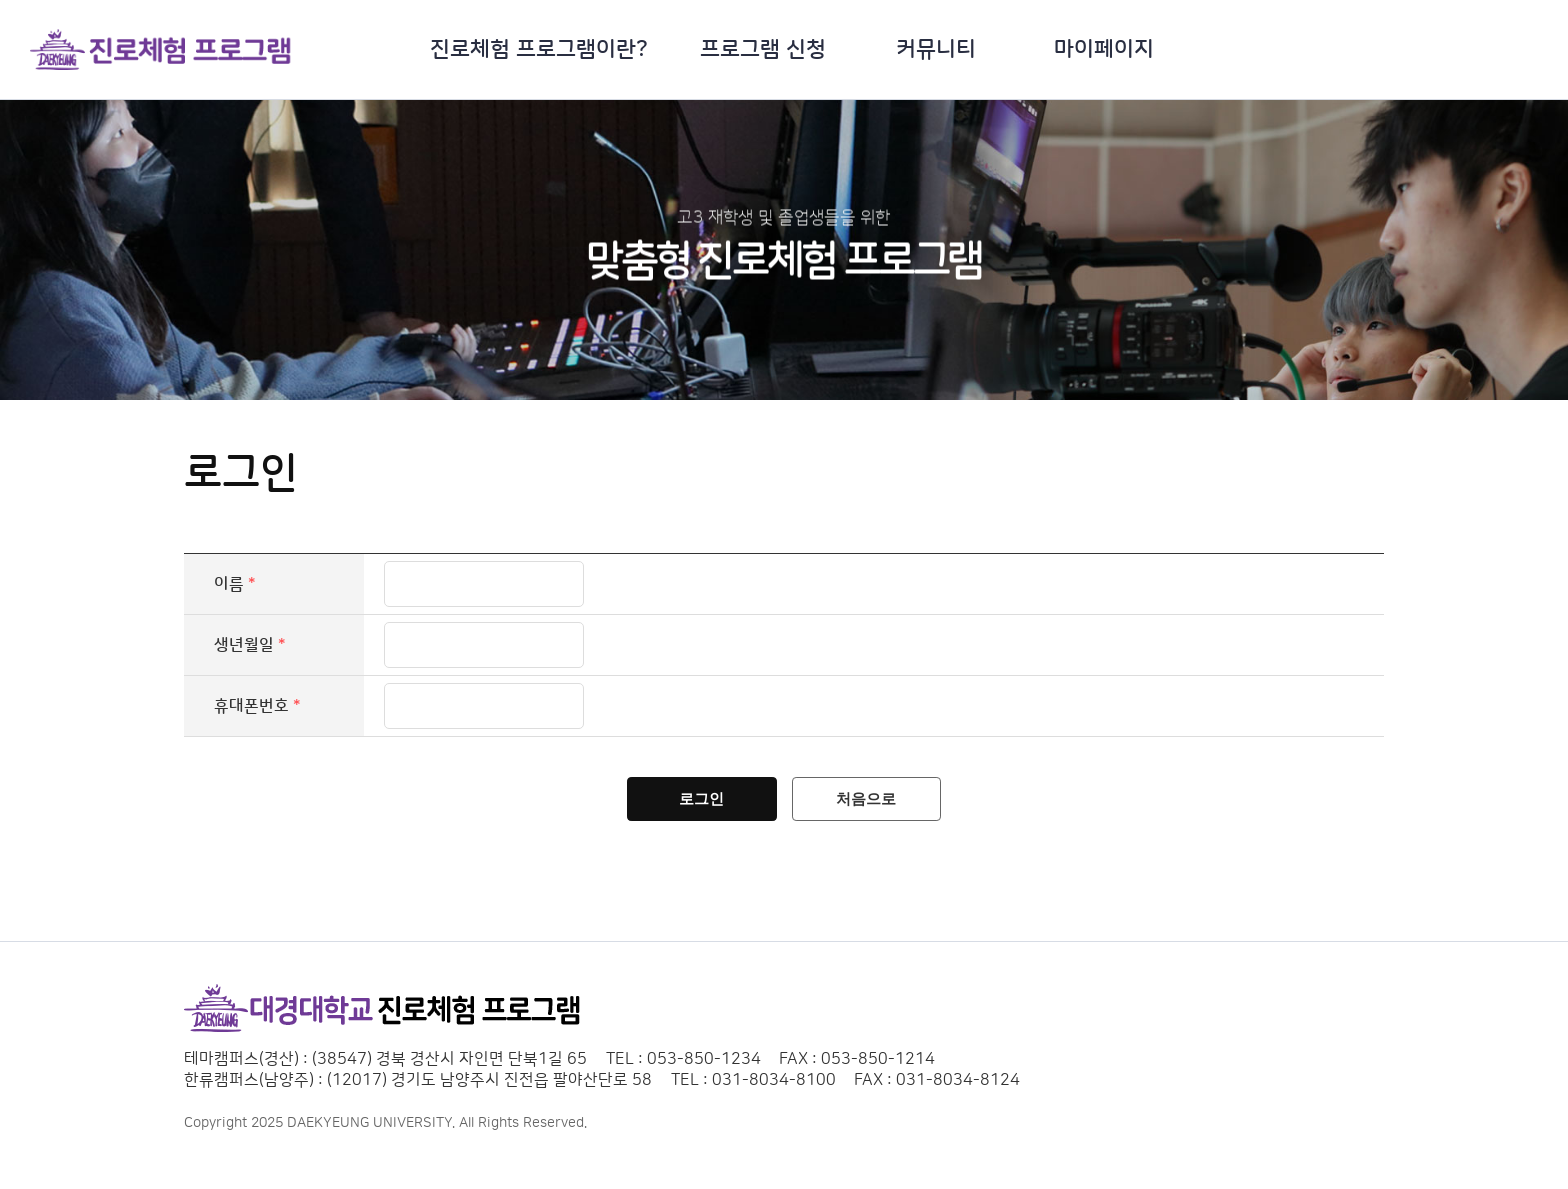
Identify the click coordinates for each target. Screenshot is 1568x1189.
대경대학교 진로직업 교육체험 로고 (160, 49)
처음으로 (872, 804)
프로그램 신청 (763, 49)
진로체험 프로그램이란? (539, 49)
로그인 (697, 804)
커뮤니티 (936, 49)
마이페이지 (1104, 49)
